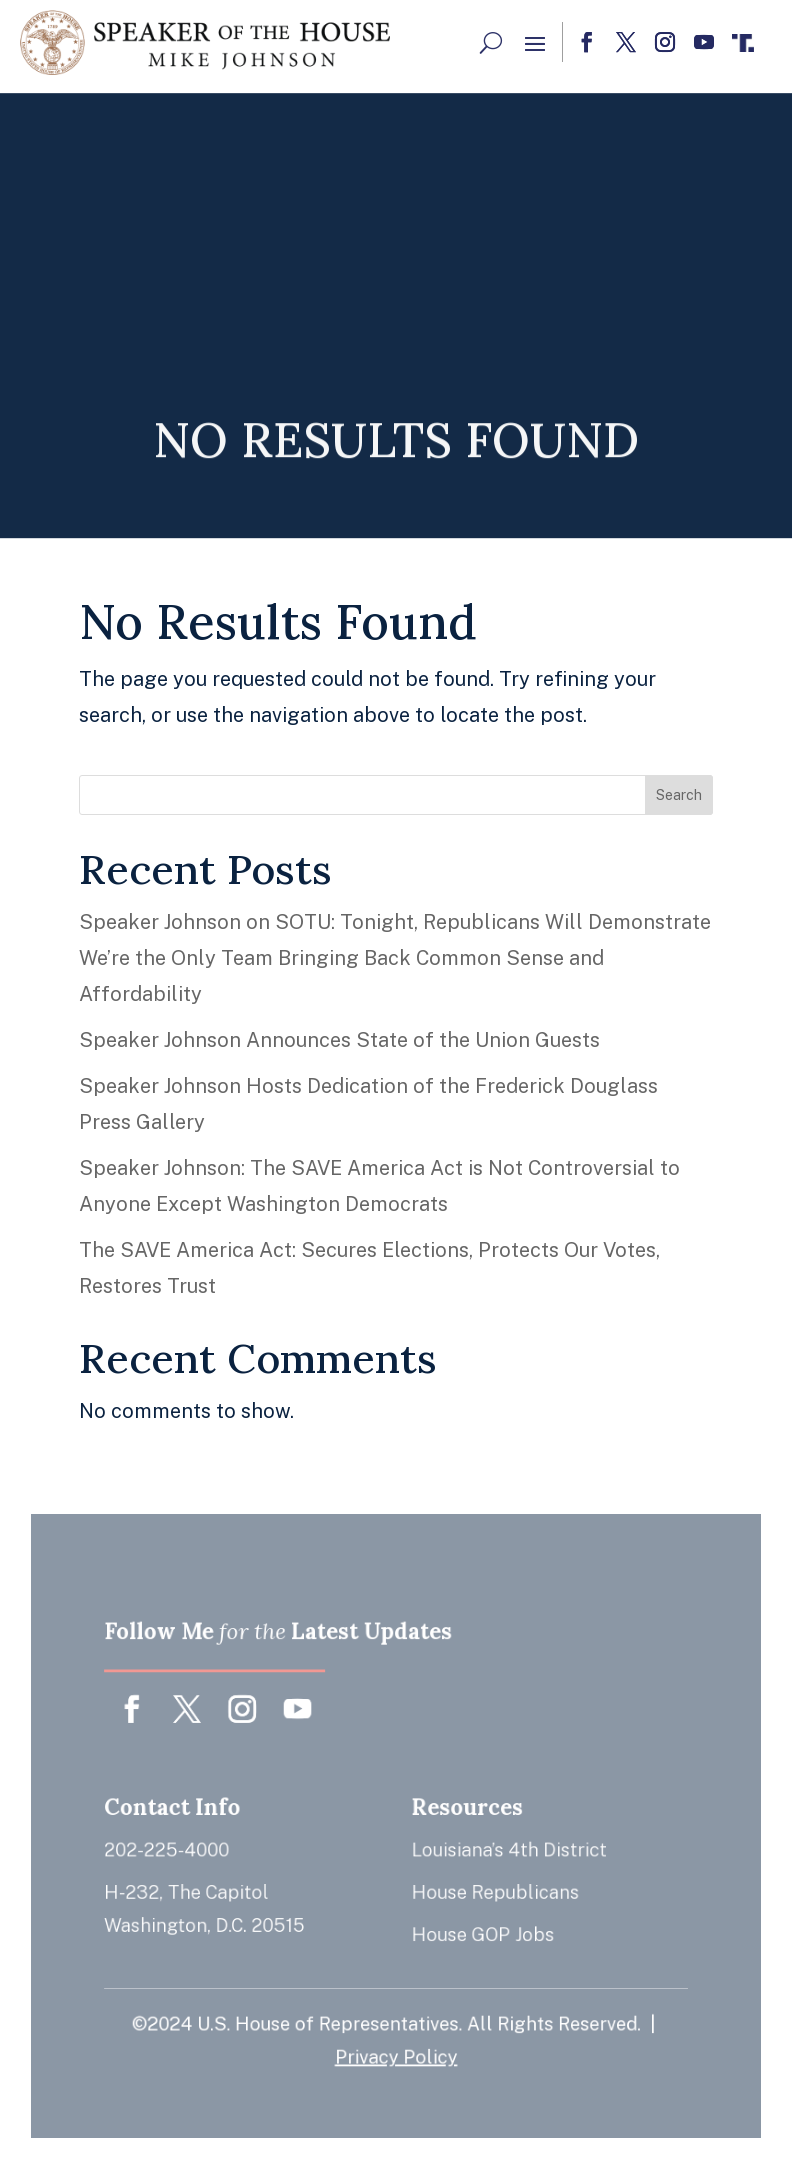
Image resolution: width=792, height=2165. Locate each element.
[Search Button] (491, 42)
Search (679, 795)
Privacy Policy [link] (396, 2046)
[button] (535, 43)
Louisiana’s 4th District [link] (504, 1848)
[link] (205, 42)
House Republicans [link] (491, 1889)
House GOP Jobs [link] (479, 1929)
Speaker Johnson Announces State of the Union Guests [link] (339, 1040)
